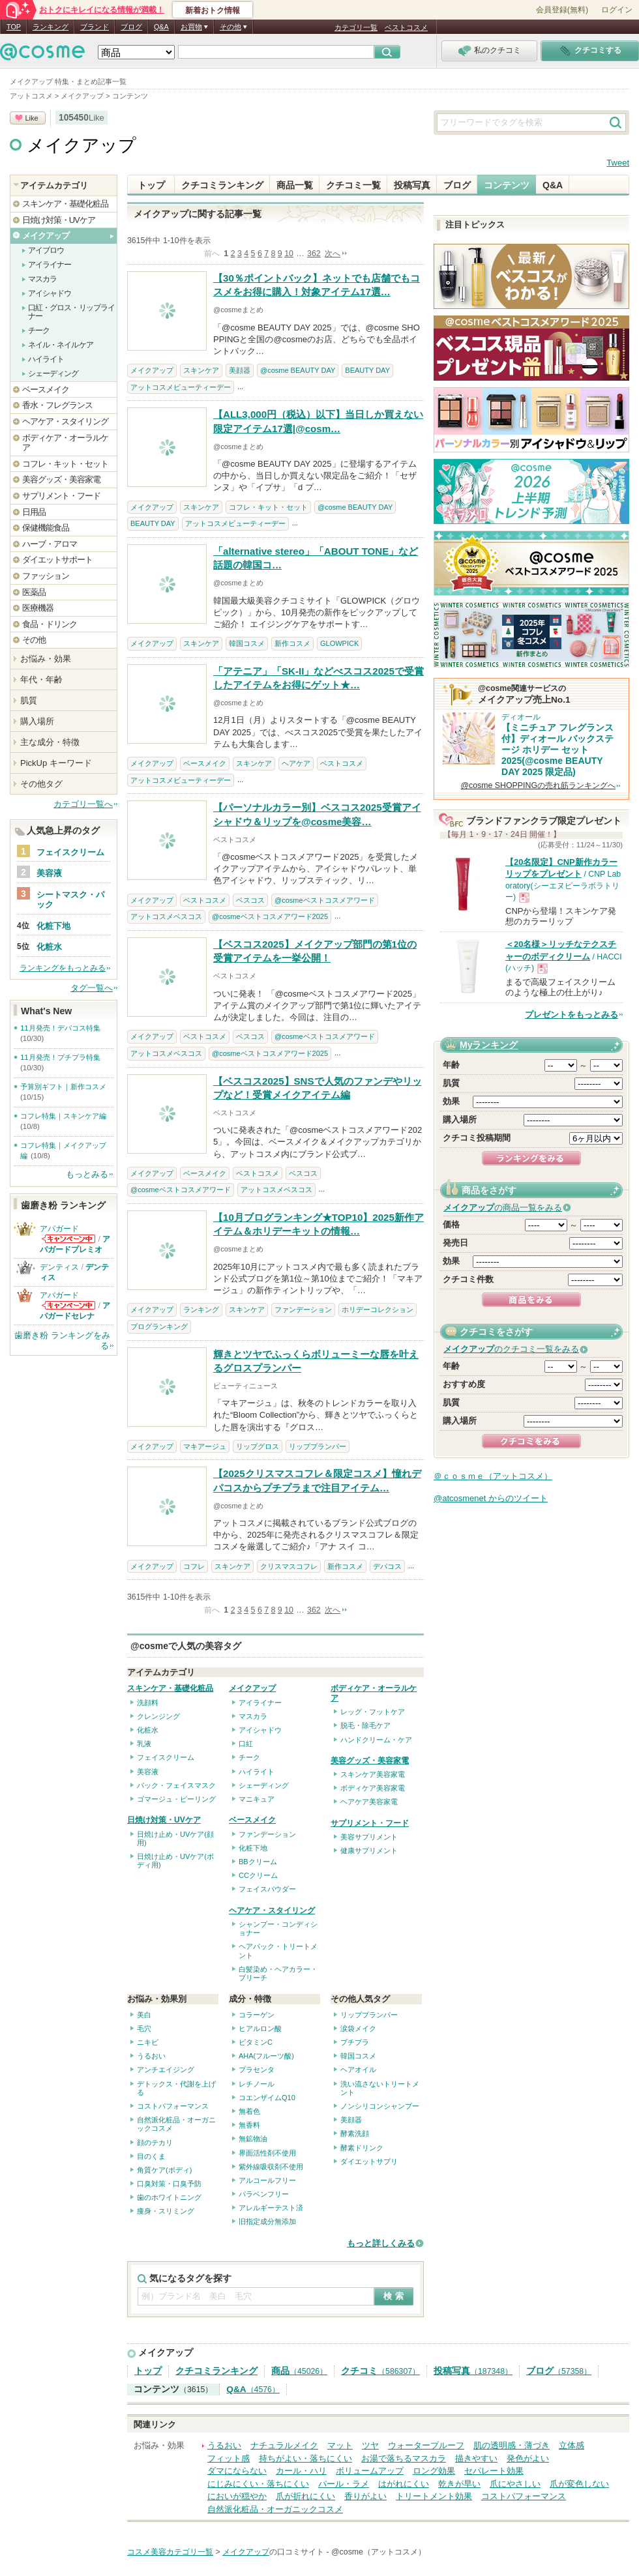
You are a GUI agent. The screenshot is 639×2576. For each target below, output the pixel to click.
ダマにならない (237, 2471)
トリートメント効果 (434, 2496)
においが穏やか (237, 2496)
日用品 (34, 512)
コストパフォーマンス (173, 2106)
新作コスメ (292, 643)
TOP (14, 27)
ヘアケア (296, 763)
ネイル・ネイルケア (60, 345)
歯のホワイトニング (169, 2197)
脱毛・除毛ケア (365, 1725)
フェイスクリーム (165, 1757)
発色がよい (528, 2458)
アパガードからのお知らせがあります (68, 1239)
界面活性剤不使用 (267, 2153)
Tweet (617, 163)
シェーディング (264, 1785)
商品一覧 (294, 185)
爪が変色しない (579, 2484)
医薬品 (34, 592)
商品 (299, 2371)
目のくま (151, 2156)
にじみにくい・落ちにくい (258, 2484)
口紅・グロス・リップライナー (71, 312)
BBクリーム (258, 1862)
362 (314, 253)
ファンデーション (303, 1309)
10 (288, 253)
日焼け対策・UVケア (164, 1819)
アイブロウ (46, 250)
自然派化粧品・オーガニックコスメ (275, 2509)
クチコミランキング (222, 185)
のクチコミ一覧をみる (511, 1349)
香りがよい (365, 2496)
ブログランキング (159, 1326)
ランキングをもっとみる (63, 968)
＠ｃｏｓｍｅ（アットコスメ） (493, 1476)
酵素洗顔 (354, 2133)
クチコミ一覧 (353, 185)
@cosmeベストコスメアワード (325, 900)
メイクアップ (81, 145)
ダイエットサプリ (369, 2161)
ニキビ (147, 2042)
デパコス (387, 1566)
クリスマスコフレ (289, 1566)
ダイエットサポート (57, 559)
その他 (34, 640)
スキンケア (201, 370)
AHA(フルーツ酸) (266, 2056)
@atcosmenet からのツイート (491, 1498)
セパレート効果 (494, 2471)
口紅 (246, 1744)
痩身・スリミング (165, 2211)
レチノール (257, 2084)
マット (340, 2445)
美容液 (147, 1772)
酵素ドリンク (361, 2148)
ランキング (50, 27)
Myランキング (489, 1045)
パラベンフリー (264, 2194)
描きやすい (476, 2458)
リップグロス (257, 1446)
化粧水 (147, 1730)
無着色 (249, 2111)
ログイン (616, 9)
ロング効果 (434, 2471)
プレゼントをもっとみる (571, 1014)
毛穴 (144, 2028)
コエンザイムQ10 (267, 2097)
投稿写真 (412, 185)
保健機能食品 (45, 528)
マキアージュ (204, 1446)
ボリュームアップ (370, 2471)
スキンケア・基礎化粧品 (170, 1688)
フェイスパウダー (267, 1889)
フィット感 (228, 2458)
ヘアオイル (358, 2069)
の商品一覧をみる (502, 1207)
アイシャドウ (260, 1730)
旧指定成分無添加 (267, 2221)
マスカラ (253, 1716)
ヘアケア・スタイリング (272, 1910)
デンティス (59, 1267)
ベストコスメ (406, 27)
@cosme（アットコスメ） (378, 2551)
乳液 (144, 1744)
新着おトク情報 (212, 10)
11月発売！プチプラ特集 (60, 1057)
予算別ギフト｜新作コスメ (63, 1086)
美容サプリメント (369, 1837)
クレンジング (158, 1716)
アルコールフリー (267, 2180)
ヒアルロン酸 (260, 2028)
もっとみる (87, 1174)
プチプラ (354, 2042)
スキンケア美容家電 (372, 1774)
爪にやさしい (515, 2484)
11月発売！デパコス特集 (60, 1028)
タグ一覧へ (91, 988)
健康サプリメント (369, 1850)
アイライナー (260, 1702)
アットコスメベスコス (166, 916)
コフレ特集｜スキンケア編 (63, 1116)
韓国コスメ (247, 643)
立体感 (571, 2445)
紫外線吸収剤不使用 (271, 2167)
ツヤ (370, 2445)
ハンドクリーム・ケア (376, 1740)
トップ (151, 185)
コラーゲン (257, 2015)
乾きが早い (459, 2484)
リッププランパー (317, 1446)
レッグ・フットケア (372, 1712)
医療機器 (37, 608)
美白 (144, 2015)
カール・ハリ (301, 2471)
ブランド (94, 27)
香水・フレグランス (57, 405)
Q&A (161, 27)
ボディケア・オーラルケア (65, 443)
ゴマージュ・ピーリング (176, 1799)
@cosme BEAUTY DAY (297, 370)
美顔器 (239, 370)
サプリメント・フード (370, 1823)
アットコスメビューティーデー (180, 387)
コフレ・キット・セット (268, 507)
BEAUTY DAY (367, 370)
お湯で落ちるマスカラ (403, 2458)
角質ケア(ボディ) (164, 2170)
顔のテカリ (155, 2142)
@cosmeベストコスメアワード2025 (270, 916)
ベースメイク (204, 763)
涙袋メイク (358, 2028)
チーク (249, 1757)
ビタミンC (256, 2042)
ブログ (131, 27)
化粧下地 (253, 1848)
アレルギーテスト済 (271, 2208)
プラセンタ (257, 2069)
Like (31, 118)
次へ (332, 253)
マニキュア (257, 1799)
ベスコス (250, 900)
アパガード (59, 1228)
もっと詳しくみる (381, 2243)
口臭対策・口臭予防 (169, 2184)
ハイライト (257, 1772)
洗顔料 (147, 1702)
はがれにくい (403, 2484)
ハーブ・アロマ (49, 544)
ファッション (45, 576)
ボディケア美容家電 (372, 1788)
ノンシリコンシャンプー (379, 2106)
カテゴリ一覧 (356, 27)
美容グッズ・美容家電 (370, 1760)
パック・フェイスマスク (176, 1785)
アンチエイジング (165, 2069)
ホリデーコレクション (377, 1309)
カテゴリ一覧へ (83, 804)
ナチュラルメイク (284, 2445)
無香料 (249, 2125)
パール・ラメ (343, 2484)
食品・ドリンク (49, 624)
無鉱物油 (253, 2139)
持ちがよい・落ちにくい (305, 2458)
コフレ (194, 1566)
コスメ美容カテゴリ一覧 (170, 2551)
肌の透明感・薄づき (511, 2445)
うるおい (151, 2056)
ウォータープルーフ (426, 2445)
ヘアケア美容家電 (369, 1802)
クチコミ (380, 2371)
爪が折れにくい (305, 2496)
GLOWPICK (339, 643)
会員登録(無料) (562, 9)
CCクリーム (258, 1875)
